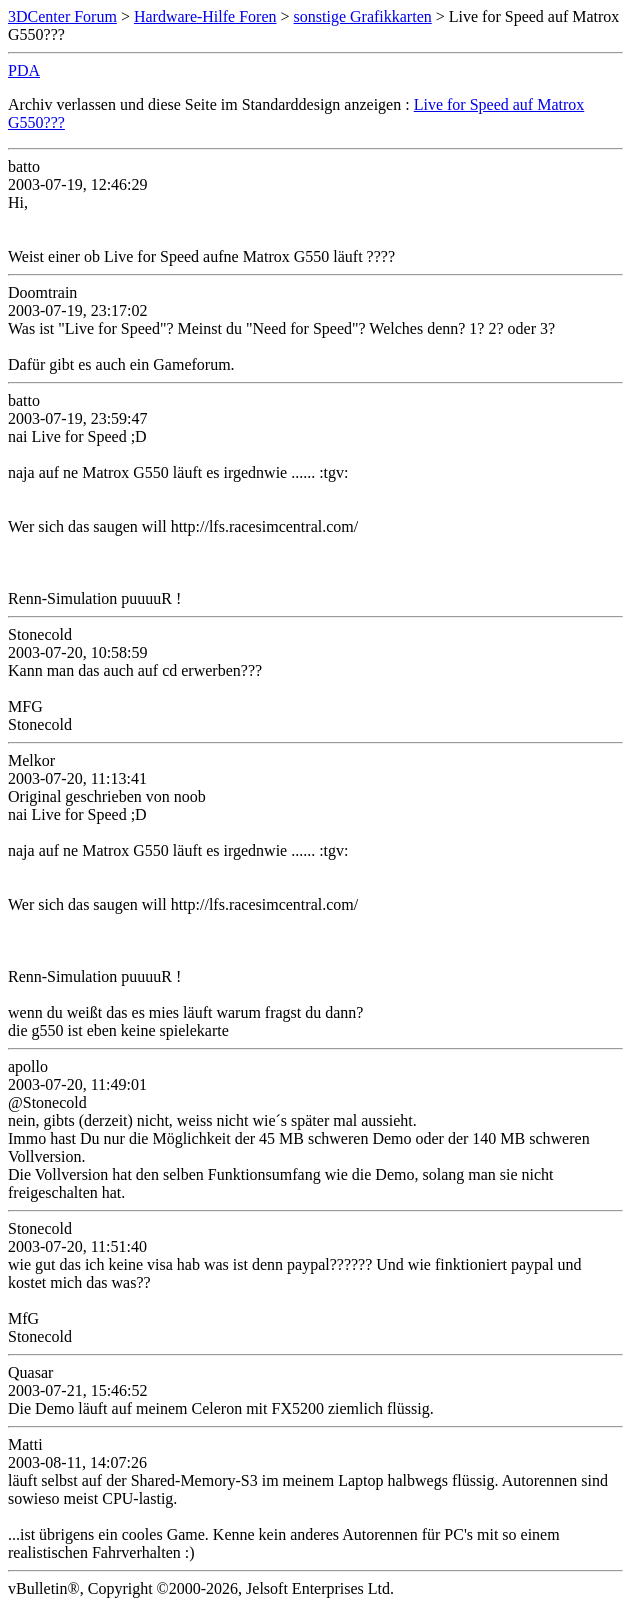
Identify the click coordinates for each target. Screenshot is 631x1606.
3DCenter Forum (62, 16)
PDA (24, 70)
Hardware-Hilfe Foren (205, 16)
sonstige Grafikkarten (363, 16)
